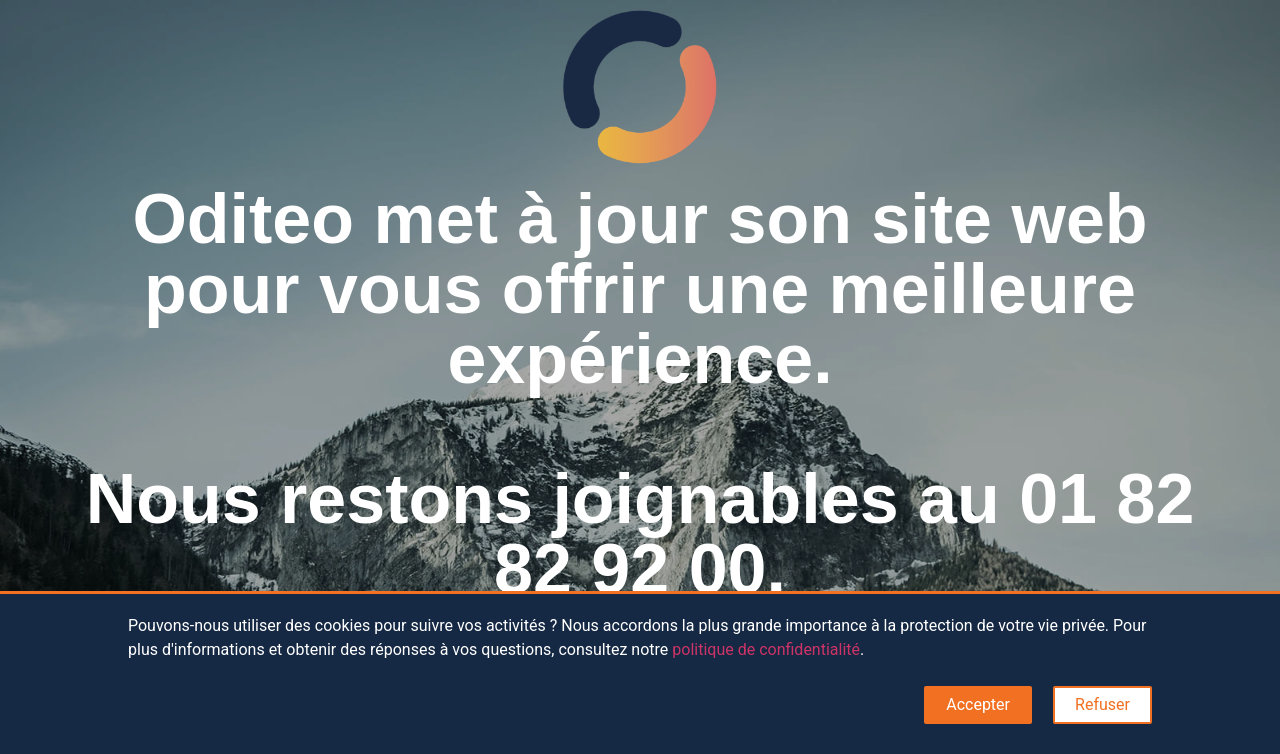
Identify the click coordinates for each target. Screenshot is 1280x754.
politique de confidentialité (766, 649)
